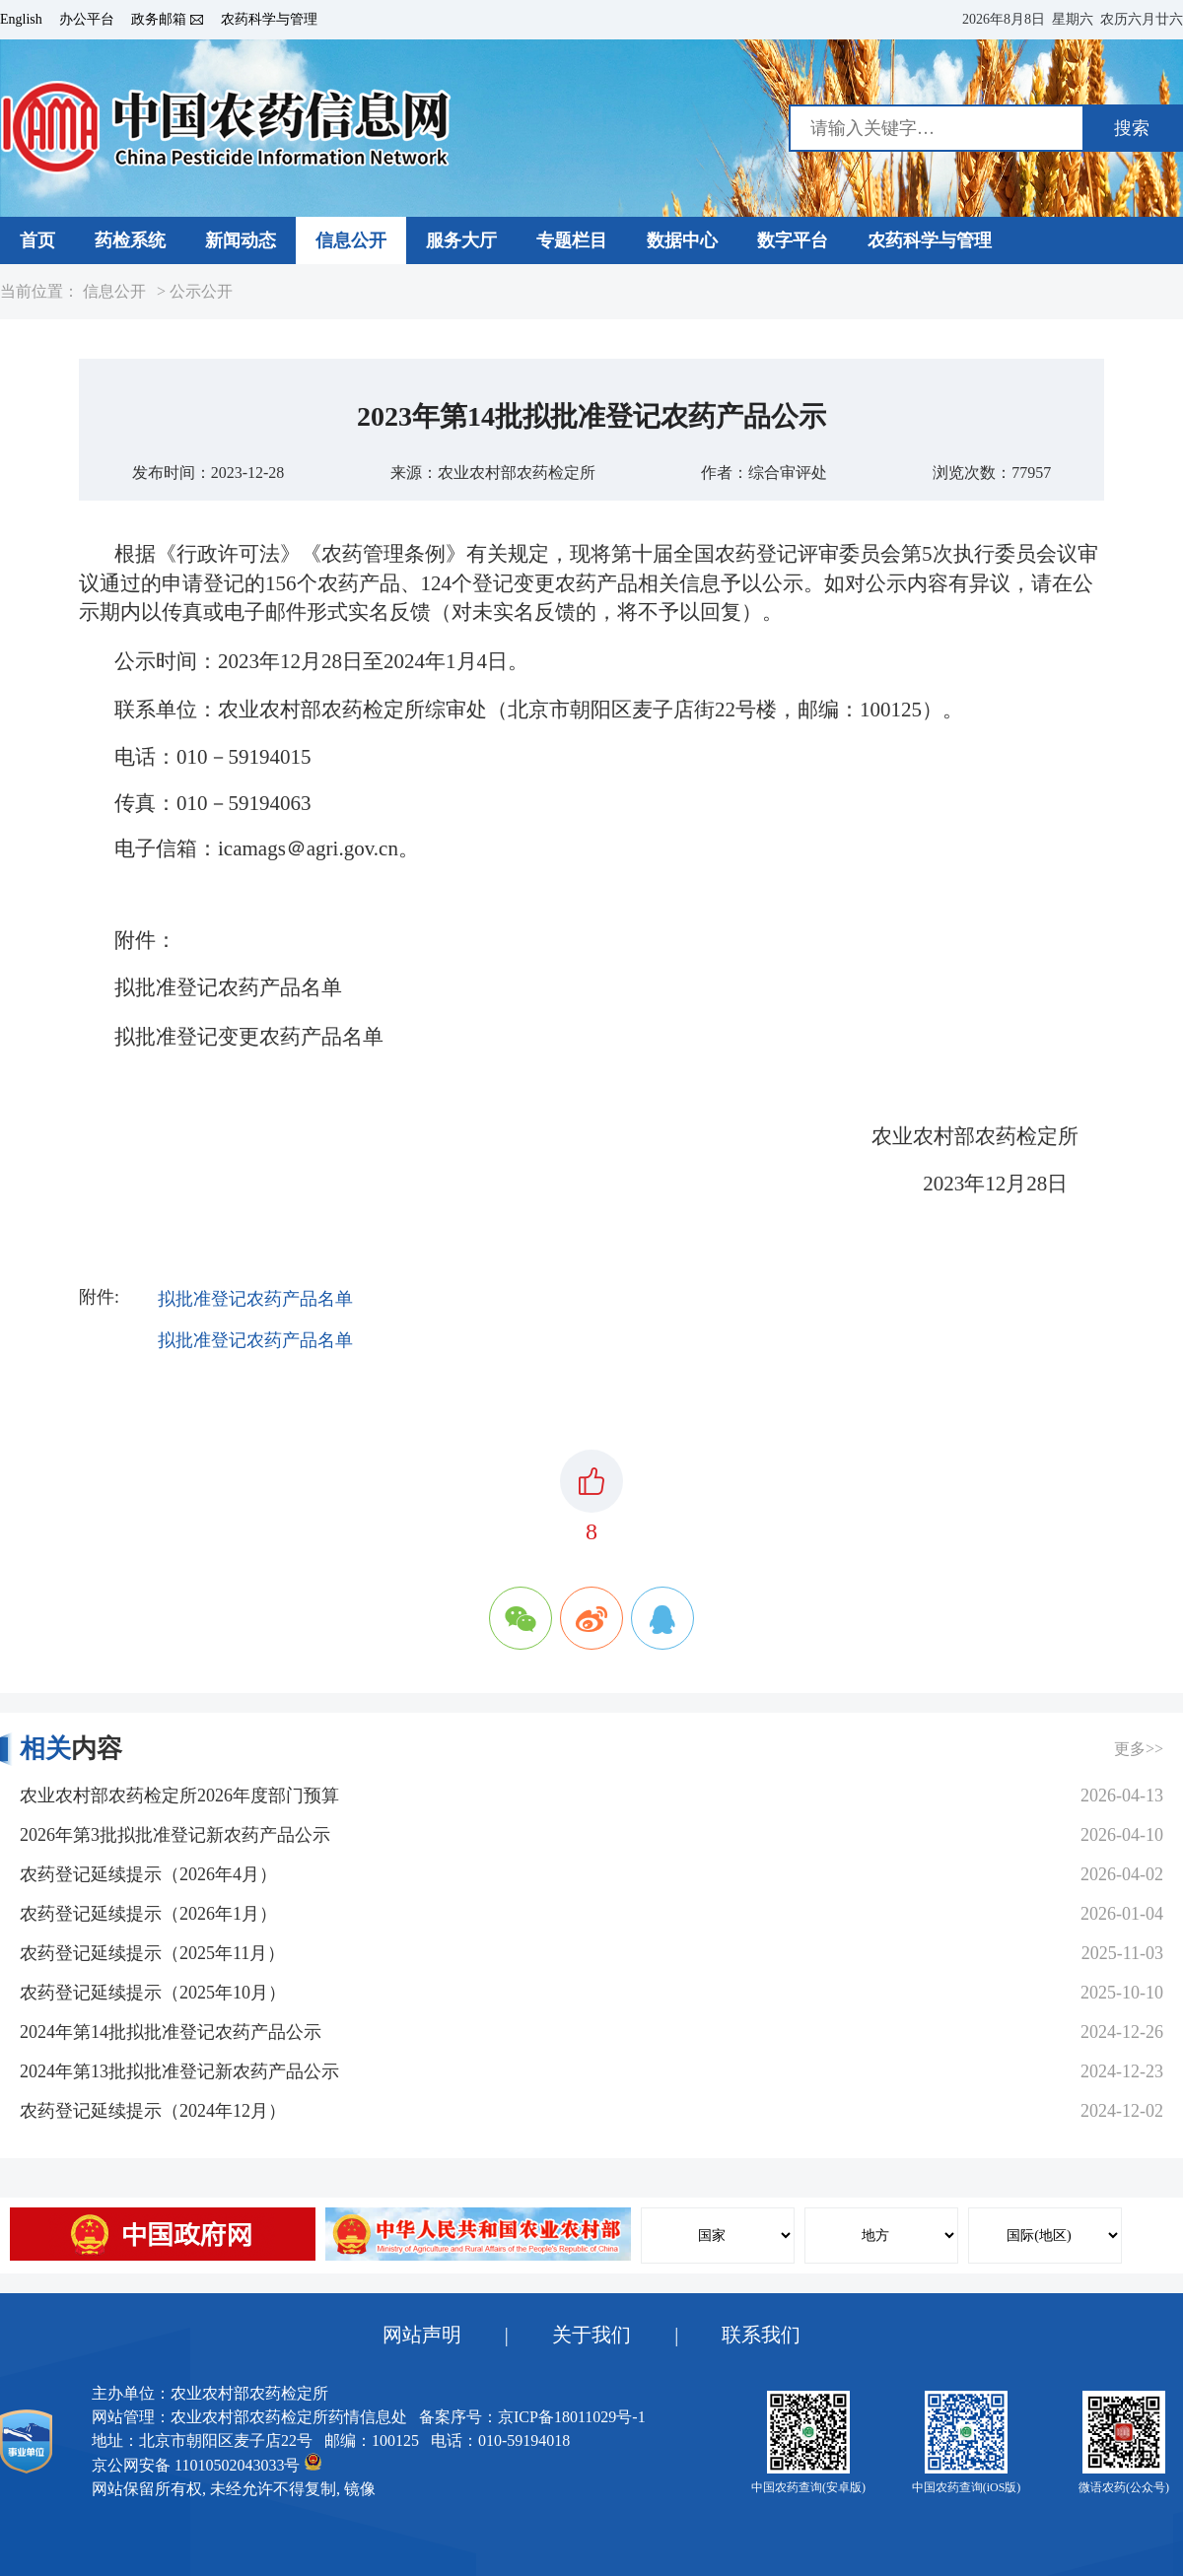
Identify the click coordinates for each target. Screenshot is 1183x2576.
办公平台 (86, 20)
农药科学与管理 (269, 20)
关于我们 (591, 2334)
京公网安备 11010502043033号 (206, 2463)
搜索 (1131, 128)
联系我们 (761, 2334)
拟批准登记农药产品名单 (255, 1299)
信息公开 (114, 292)
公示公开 (201, 292)
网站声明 (422, 2334)
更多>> (1138, 1748)
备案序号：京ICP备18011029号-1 (532, 2416)
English (21, 20)
